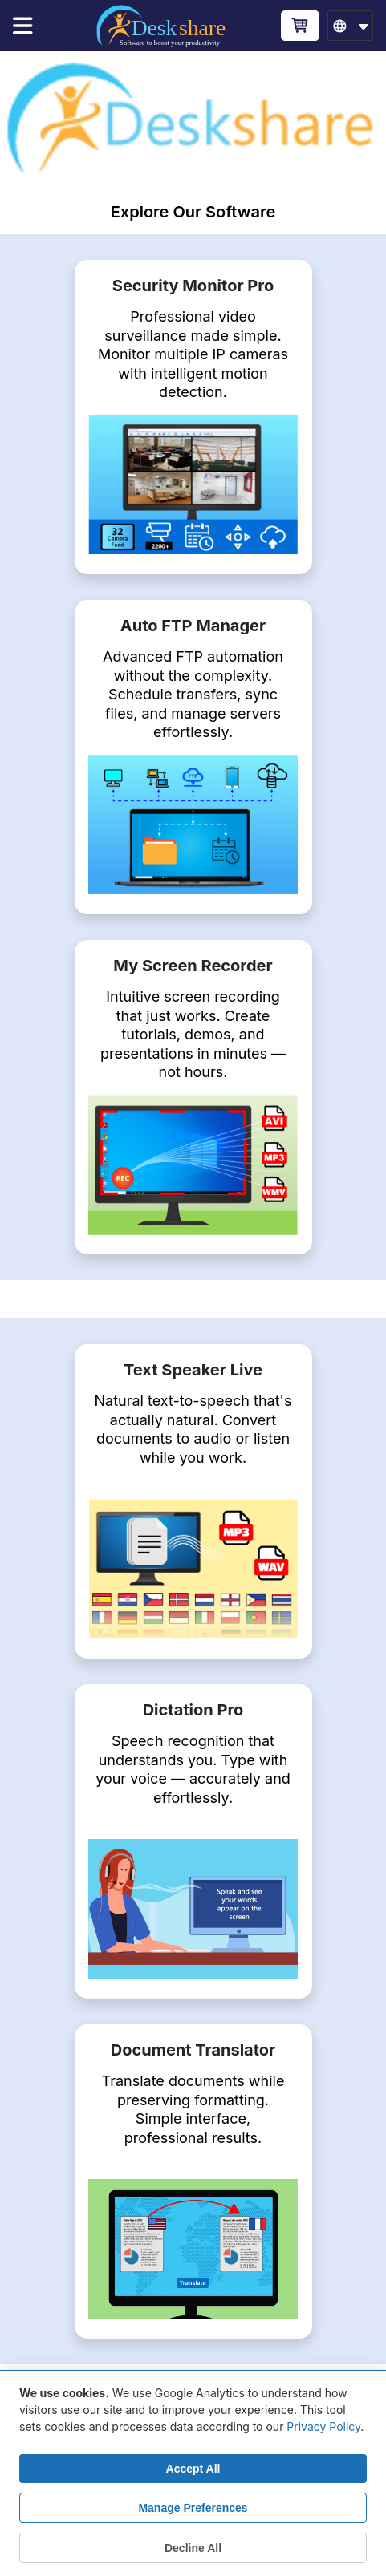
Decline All (193, 2548)
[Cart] (300, 25)
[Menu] (30, 25)
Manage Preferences (192, 2507)
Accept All (193, 2468)
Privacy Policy (323, 2426)
